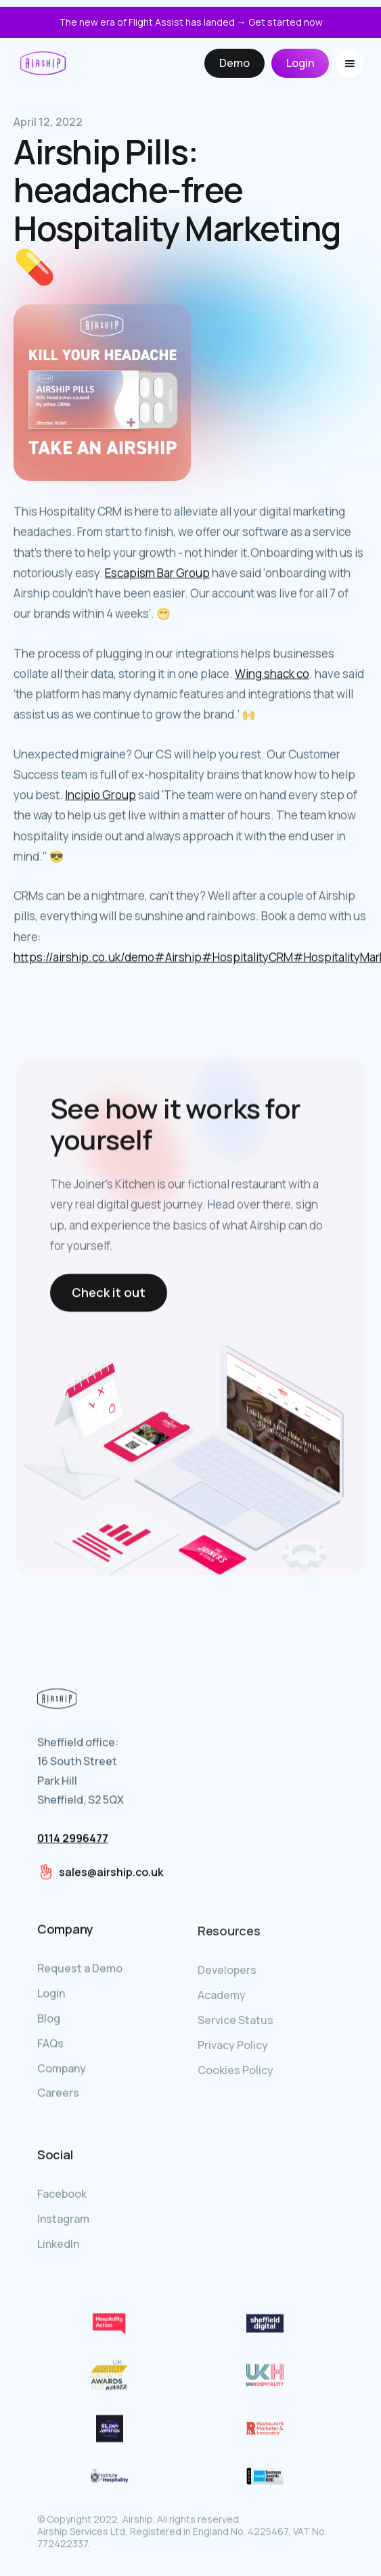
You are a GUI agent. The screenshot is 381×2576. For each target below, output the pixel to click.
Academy (222, 1999)
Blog (48, 2019)
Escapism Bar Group (157, 573)
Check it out (108, 1293)
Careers (58, 2093)
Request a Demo (79, 1969)
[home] (43, 63)
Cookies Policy (235, 2074)
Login (300, 62)
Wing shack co (272, 674)
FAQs (50, 2044)
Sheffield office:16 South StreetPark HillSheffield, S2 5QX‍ (80, 1790)
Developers (227, 1974)
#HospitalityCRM (247, 957)
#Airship (178, 957)
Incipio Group (100, 795)
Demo (234, 62)
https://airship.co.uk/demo (84, 957)
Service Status (235, 2024)
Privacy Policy (233, 2049)
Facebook (62, 2195)
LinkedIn (58, 2245)
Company (61, 2069)
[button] (350, 63)
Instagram (63, 2220)
